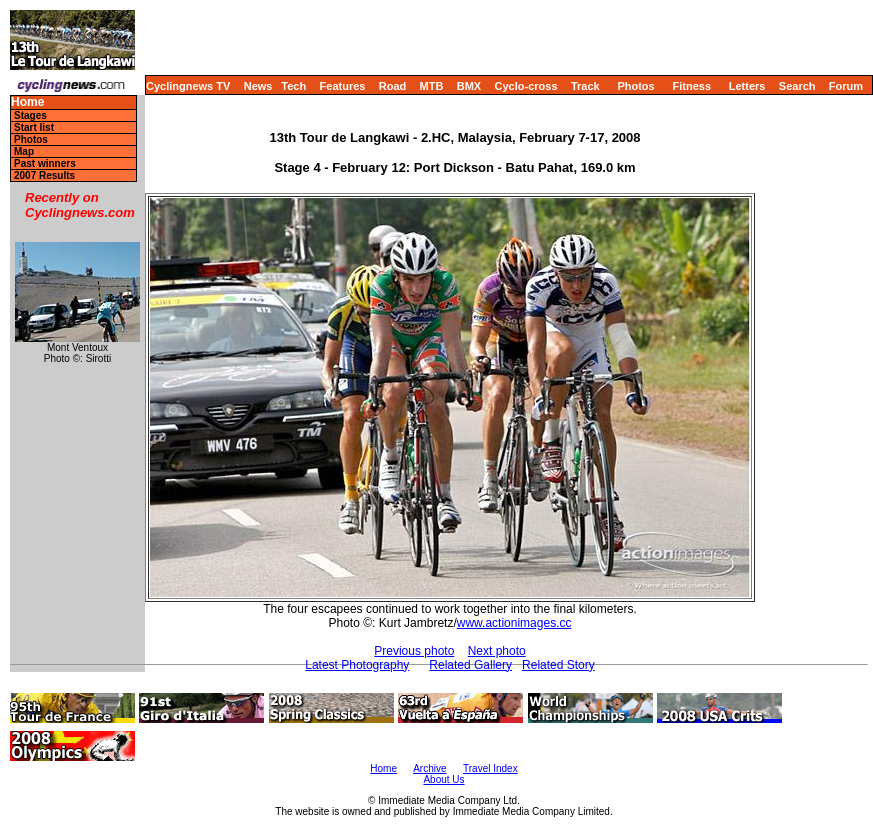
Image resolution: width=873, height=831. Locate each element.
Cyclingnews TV (188, 86)
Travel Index (490, 768)
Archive (429, 768)
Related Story (558, 665)
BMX (469, 86)
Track (585, 86)
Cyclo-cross (526, 86)
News (258, 86)
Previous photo (414, 651)
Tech (293, 86)
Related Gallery (470, 665)
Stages (30, 115)
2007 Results (44, 175)
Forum (846, 86)
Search (797, 86)
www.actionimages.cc (514, 623)
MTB (432, 86)
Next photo (497, 651)
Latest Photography (357, 665)
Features (343, 86)
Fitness (691, 86)
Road (393, 86)
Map (24, 151)
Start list (34, 127)
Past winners (45, 163)
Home (27, 102)
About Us (443, 779)
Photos (635, 86)
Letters (747, 86)
